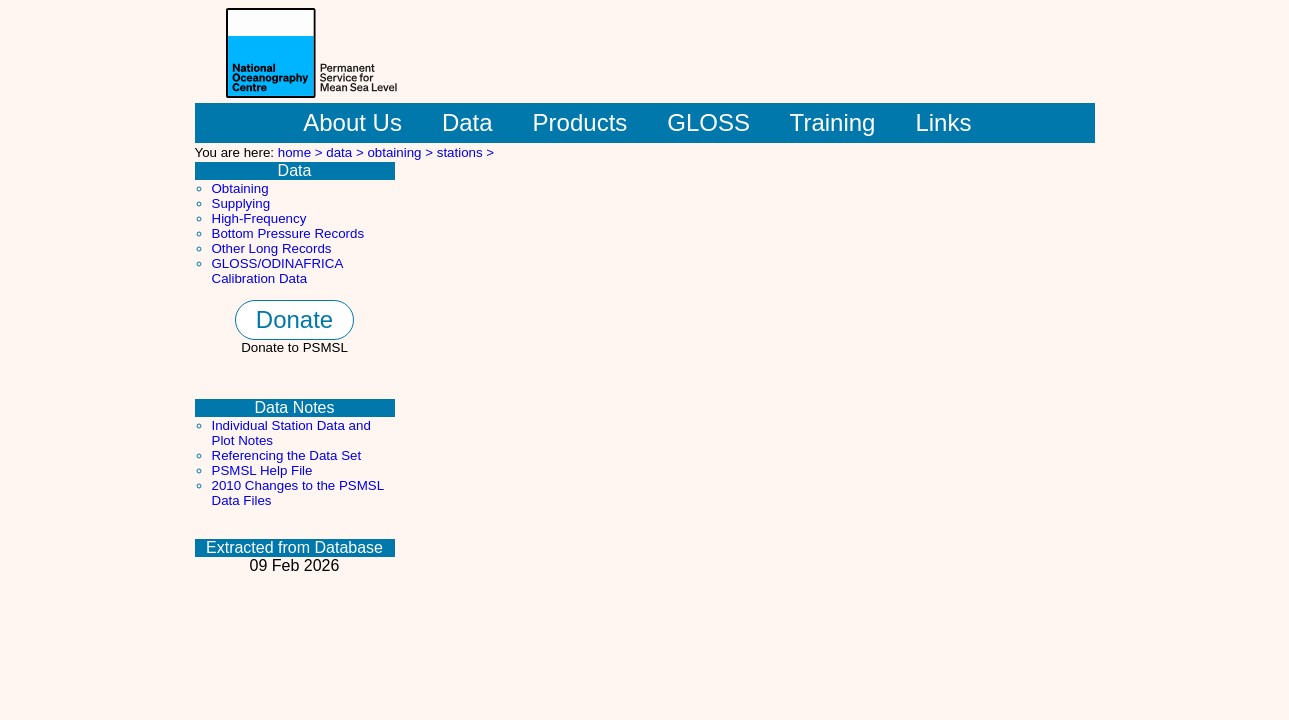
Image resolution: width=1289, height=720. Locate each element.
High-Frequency (259, 218)
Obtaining (240, 188)
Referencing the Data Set (287, 455)
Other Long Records (272, 248)
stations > (465, 152)
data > (346, 152)
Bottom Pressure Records (288, 233)
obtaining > (401, 152)
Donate (294, 319)
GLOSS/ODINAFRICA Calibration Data (277, 271)
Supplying (241, 203)
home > (302, 152)
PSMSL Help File (262, 470)
